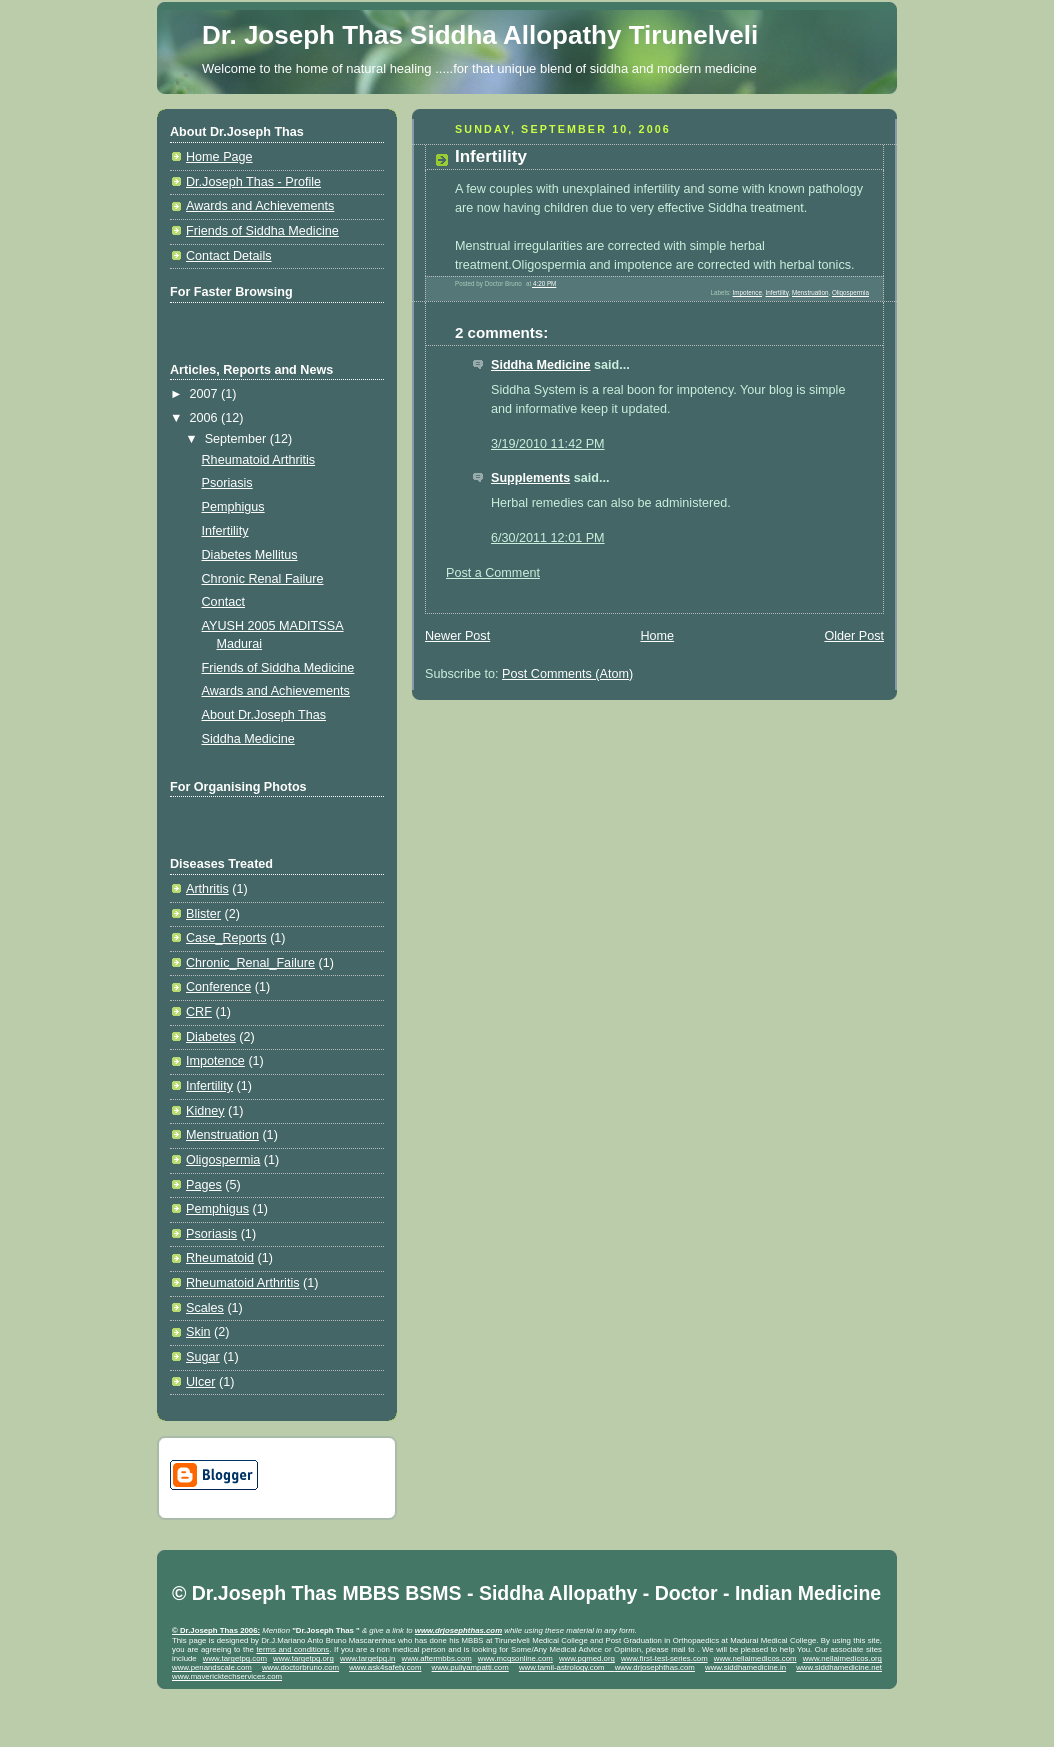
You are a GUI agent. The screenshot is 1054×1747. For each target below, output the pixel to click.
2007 (206, 394)
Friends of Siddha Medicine (262, 231)
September (237, 439)
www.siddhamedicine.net (839, 1667)
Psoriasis (227, 483)
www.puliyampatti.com (470, 1667)
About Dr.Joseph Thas (264, 715)
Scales (205, 1308)
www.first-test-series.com (664, 1658)
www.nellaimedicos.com (755, 1658)
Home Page (219, 157)
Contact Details (229, 256)
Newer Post (457, 636)
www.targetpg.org (303, 1658)
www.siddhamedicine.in (745, 1667)
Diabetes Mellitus (250, 555)
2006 (206, 418)
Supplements (530, 478)
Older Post (854, 636)
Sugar (203, 1357)
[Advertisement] (225, 325)
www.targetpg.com (235, 1658)
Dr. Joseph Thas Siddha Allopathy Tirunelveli (480, 35)
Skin (198, 1332)
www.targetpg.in (367, 1658)
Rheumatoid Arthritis (259, 460)
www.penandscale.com (212, 1667)
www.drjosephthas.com (655, 1667)
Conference (218, 987)
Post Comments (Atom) (567, 674)
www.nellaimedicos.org (842, 1658)
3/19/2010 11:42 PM (548, 444)
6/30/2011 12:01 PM (548, 538)
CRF (199, 1012)
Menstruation (222, 1135)
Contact (223, 602)
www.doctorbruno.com (300, 1667)
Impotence (215, 1061)
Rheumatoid (220, 1258)
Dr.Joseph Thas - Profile (253, 182)
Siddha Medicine (248, 739)
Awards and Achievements (260, 206)
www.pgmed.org (587, 1658)
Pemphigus (233, 507)
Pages (204, 1185)
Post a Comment (493, 573)
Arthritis (207, 889)
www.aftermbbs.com (437, 1658)
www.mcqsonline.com (515, 1658)
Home (657, 636)
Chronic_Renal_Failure (250, 963)
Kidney (205, 1111)
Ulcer (200, 1382)
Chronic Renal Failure (263, 579)
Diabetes (211, 1037)
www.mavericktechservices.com (227, 1676)
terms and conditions (292, 1649)
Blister (203, 914)
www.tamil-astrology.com (567, 1667)
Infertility (225, 531)
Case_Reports (226, 938)
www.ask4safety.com (385, 1667)
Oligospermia (223, 1160)
